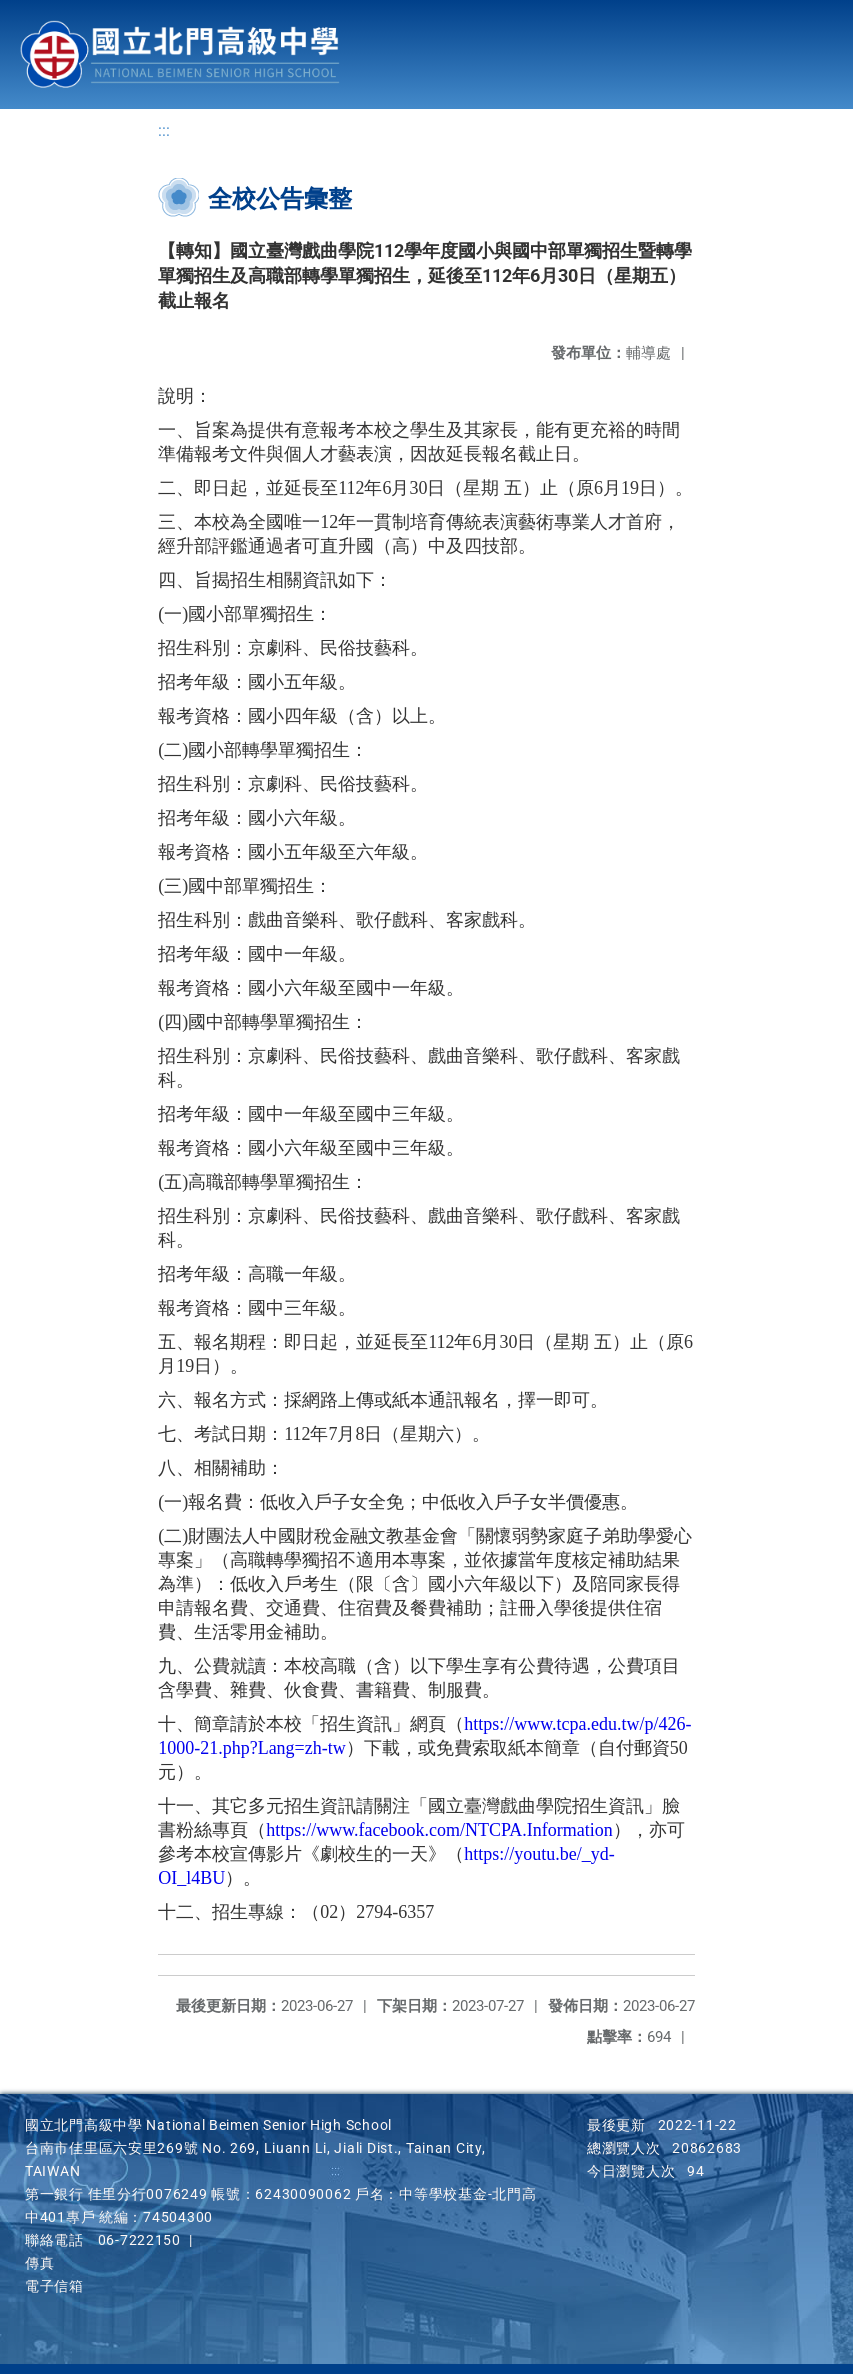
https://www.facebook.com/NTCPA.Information (439, 1830)
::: (164, 130)
